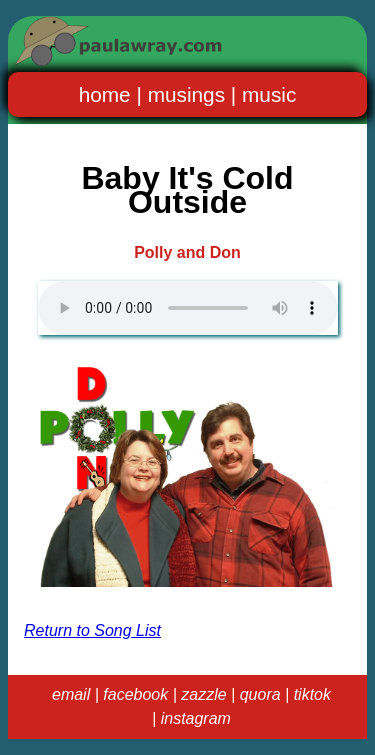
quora (260, 694)
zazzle (203, 694)
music (269, 94)
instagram (196, 718)
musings (186, 94)
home (105, 94)
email (71, 694)
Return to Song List (92, 630)
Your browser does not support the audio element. (188, 308)
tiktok (312, 694)
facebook (135, 694)
